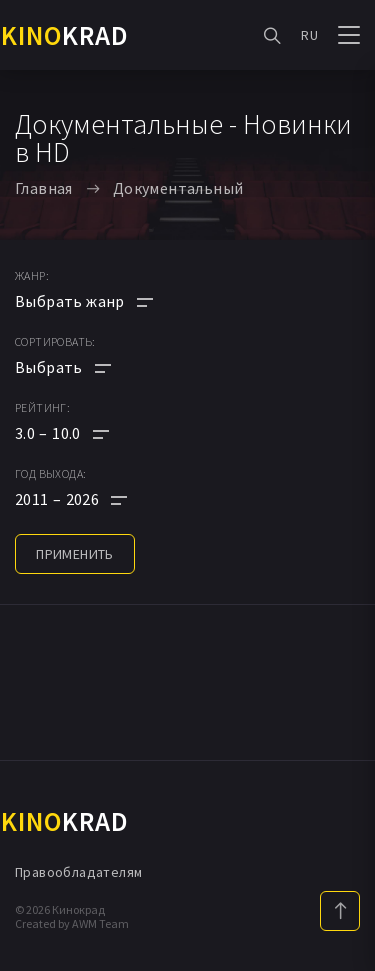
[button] (84, 433)
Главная (44, 188)
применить (75, 554)
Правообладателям (78, 872)
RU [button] (309, 35)
